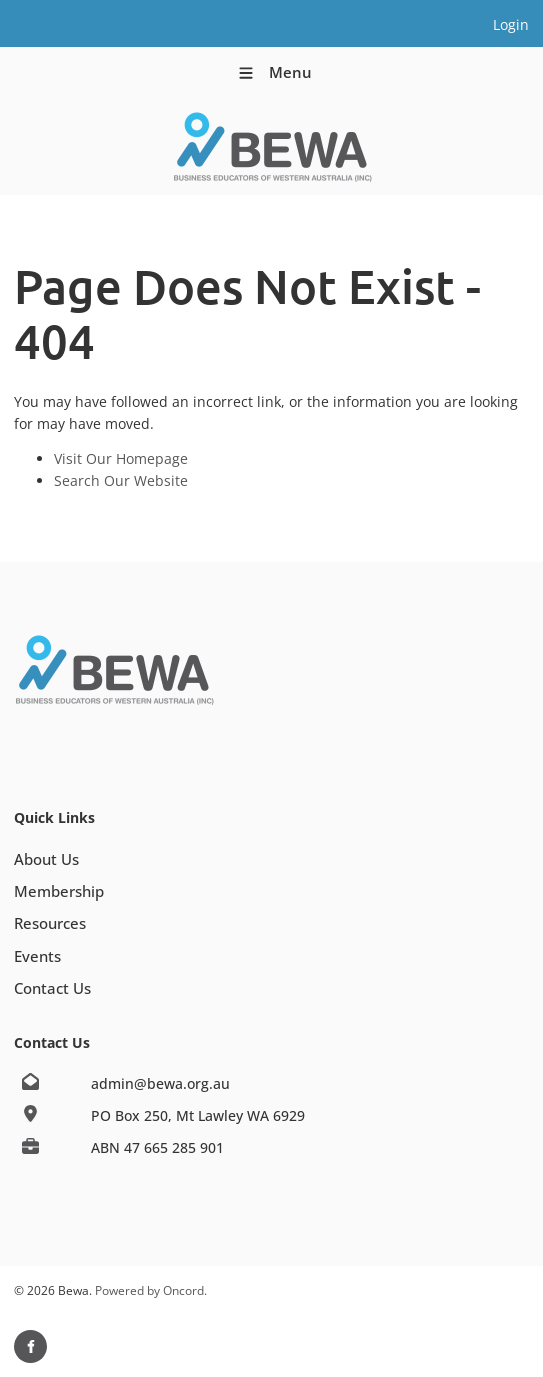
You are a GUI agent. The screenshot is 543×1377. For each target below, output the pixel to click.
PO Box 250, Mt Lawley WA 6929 (198, 1115)
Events (37, 956)
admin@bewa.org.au (160, 1083)
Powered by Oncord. (151, 1290)
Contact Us (52, 988)
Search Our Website (121, 480)
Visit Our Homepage (121, 458)
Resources (50, 923)
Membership (59, 891)
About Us (46, 859)
